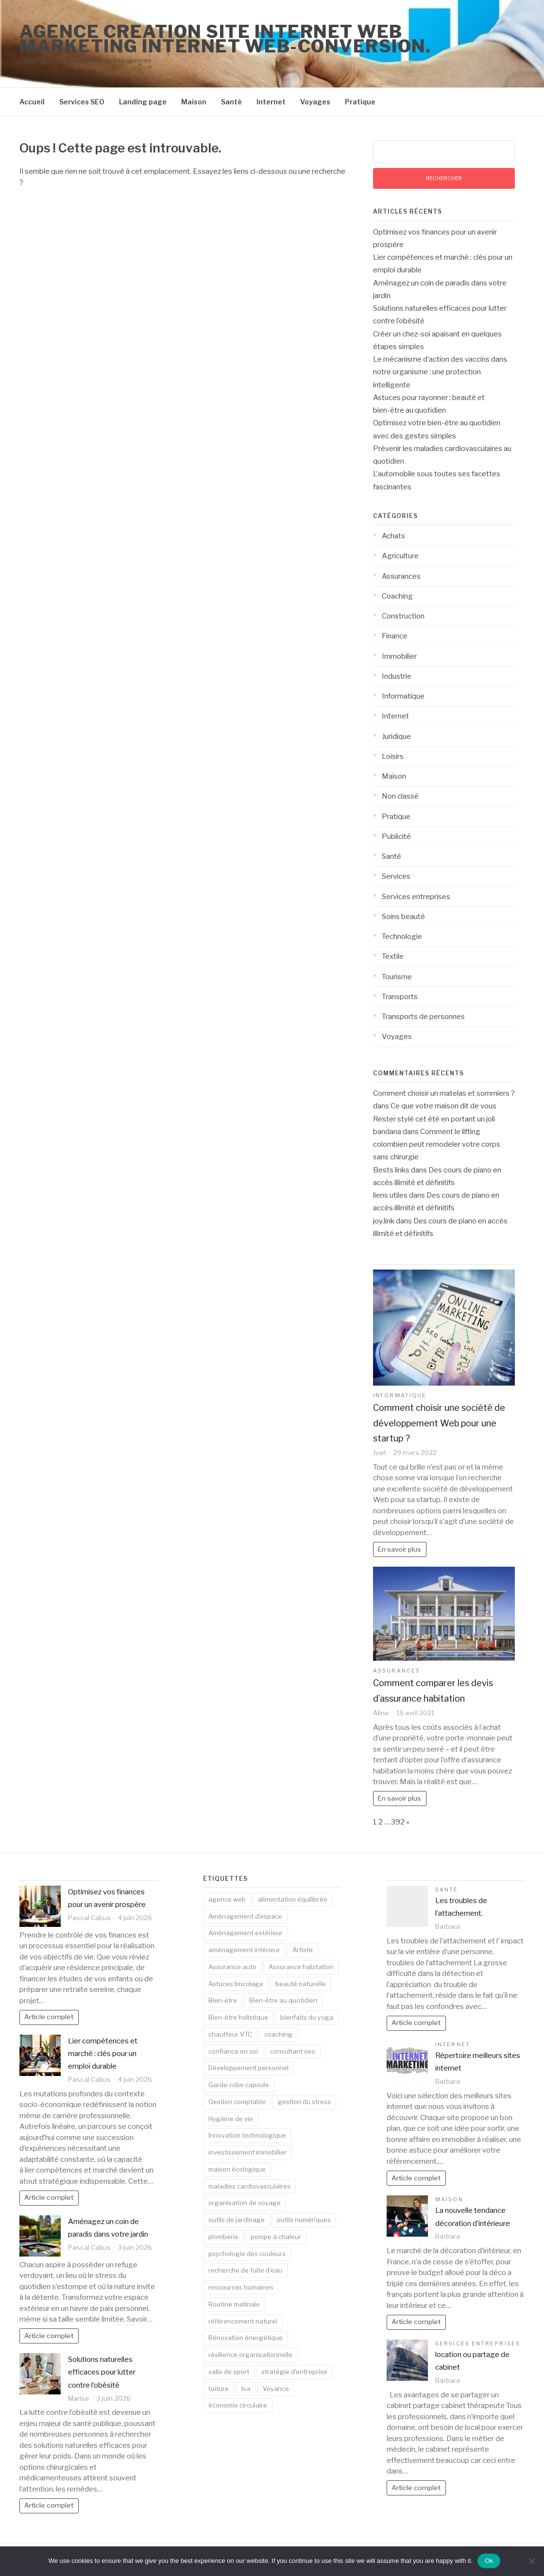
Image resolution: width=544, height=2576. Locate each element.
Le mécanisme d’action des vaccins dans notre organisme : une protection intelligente (440, 372)
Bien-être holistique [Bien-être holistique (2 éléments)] (238, 2017)
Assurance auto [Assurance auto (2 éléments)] (232, 1967)
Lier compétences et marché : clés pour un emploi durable (102, 2054)
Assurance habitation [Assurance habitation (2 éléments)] (301, 1967)
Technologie (402, 936)
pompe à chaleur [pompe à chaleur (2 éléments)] (276, 2237)
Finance (395, 636)
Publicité (396, 836)
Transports (400, 996)
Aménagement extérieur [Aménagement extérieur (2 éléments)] (245, 1933)
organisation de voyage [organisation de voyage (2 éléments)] (244, 2203)
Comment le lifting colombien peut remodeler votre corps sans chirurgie (436, 1144)
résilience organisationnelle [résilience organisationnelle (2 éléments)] (250, 2355)
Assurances (401, 576)
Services (396, 876)
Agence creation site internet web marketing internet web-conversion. (225, 39)
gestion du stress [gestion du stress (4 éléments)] (304, 2102)
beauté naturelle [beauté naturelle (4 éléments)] (300, 1984)
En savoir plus (399, 1549)
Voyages (315, 102)
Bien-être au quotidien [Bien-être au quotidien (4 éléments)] (283, 2000)
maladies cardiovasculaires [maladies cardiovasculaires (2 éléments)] (249, 2186)
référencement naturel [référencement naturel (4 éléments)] (242, 2321)
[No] (532, 2561)
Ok (489, 2560)
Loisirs (393, 756)
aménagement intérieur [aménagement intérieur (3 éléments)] (244, 1950)
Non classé (400, 796)
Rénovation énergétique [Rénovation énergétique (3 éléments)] (245, 2338)
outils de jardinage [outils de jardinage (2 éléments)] (236, 2220)
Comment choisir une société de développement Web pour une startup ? (439, 1423)
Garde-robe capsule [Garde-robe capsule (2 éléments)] (238, 2085)
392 (398, 1822)
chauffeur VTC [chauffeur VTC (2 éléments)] (230, 2034)
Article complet (48, 2017)
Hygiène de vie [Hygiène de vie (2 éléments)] (230, 2119)
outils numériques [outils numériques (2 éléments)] (304, 2220)
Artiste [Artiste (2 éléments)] (302, 1950)
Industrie (396, 676)
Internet (271, 102)
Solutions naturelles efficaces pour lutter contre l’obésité (102, 2372)
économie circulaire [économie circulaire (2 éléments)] (237, 2405)
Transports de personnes (423, 1016)
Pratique (360, 102)
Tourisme (397, 976)
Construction (403, 616)
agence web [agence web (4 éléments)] (227, 1899)
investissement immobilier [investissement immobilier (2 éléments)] (247, 2152)
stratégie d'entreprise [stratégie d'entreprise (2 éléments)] (294, 2371)
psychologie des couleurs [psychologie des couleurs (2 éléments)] (247, 2254)
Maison (193, 102)
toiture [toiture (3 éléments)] (218, 2388)
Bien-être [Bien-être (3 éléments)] (222, 2000)
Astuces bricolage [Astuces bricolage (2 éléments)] (235, 1984)
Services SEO (81, 102)
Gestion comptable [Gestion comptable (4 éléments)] (237, 2102)
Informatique (403, 696)
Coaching (397, 596)
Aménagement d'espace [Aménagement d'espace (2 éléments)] (245, 1916)
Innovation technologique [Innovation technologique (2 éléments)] (247, 2135)
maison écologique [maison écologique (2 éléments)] (237, 2169)
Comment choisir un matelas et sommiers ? (444, 1093)
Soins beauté (403, 916)
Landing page (143, 102)
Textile (393, 956)
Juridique (396, 736)
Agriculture (400, 556)
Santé (231, 102)
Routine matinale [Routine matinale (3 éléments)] (234, 2304)
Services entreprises (416, 896)
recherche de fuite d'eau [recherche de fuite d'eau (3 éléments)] (245, 2270)
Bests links (391, 1170)
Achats (393, 536)
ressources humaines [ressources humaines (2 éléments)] (240, 2287)
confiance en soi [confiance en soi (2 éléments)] (233, 2051)
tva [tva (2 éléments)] (246, 2388)
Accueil (32, 102)
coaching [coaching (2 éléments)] (278, 2034)
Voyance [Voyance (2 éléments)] (276, 2388)
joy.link (383, 1221)
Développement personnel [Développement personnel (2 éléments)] (248, 2068)
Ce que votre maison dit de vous (443, 1106)
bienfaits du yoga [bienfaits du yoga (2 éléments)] (306, 2017)
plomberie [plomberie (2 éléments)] (223, 2237)
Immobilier (399, 656)
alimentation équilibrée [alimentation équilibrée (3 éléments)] (292, 1899)
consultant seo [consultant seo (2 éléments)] (292, 2051)
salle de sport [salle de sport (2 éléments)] (228, 2371)
